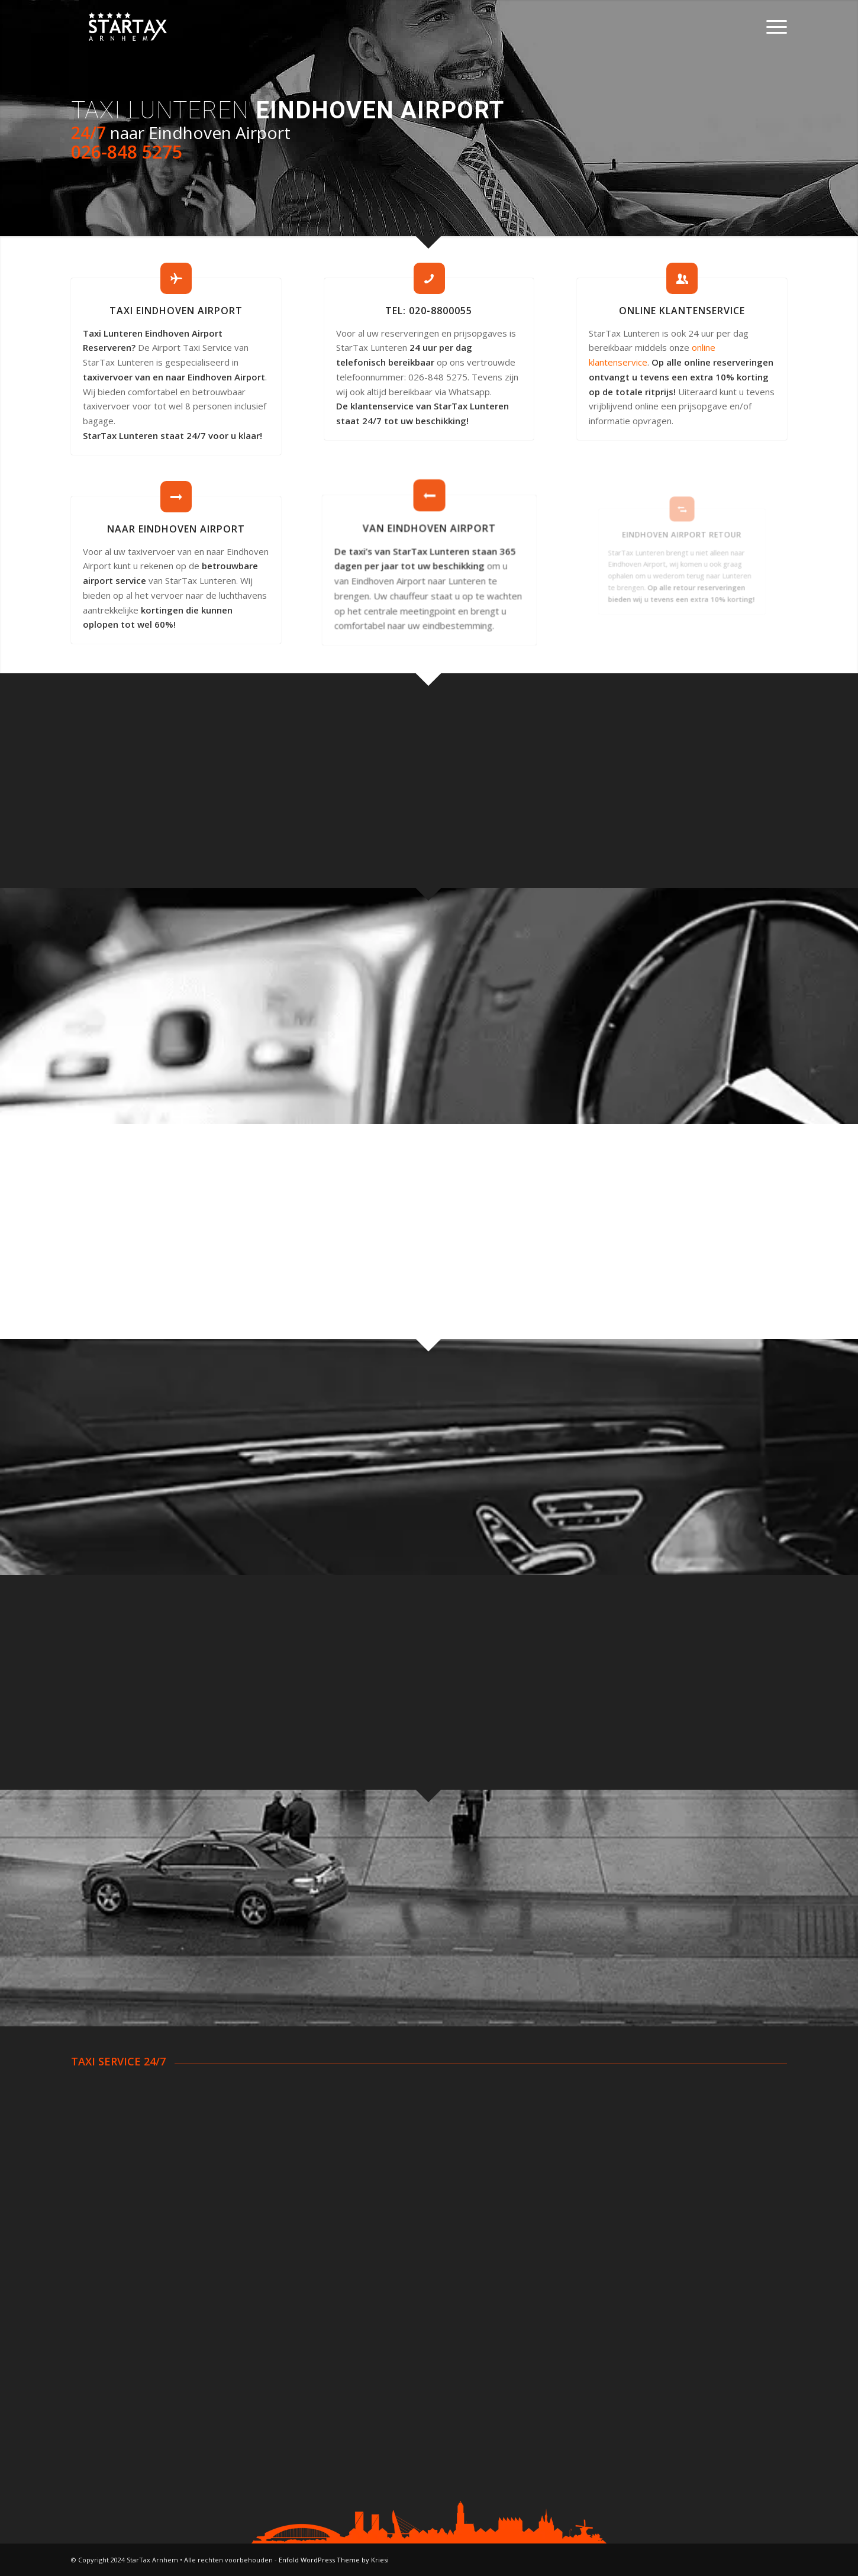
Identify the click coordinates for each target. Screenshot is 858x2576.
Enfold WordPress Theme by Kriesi (334, 2559)
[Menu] (773, 27)
